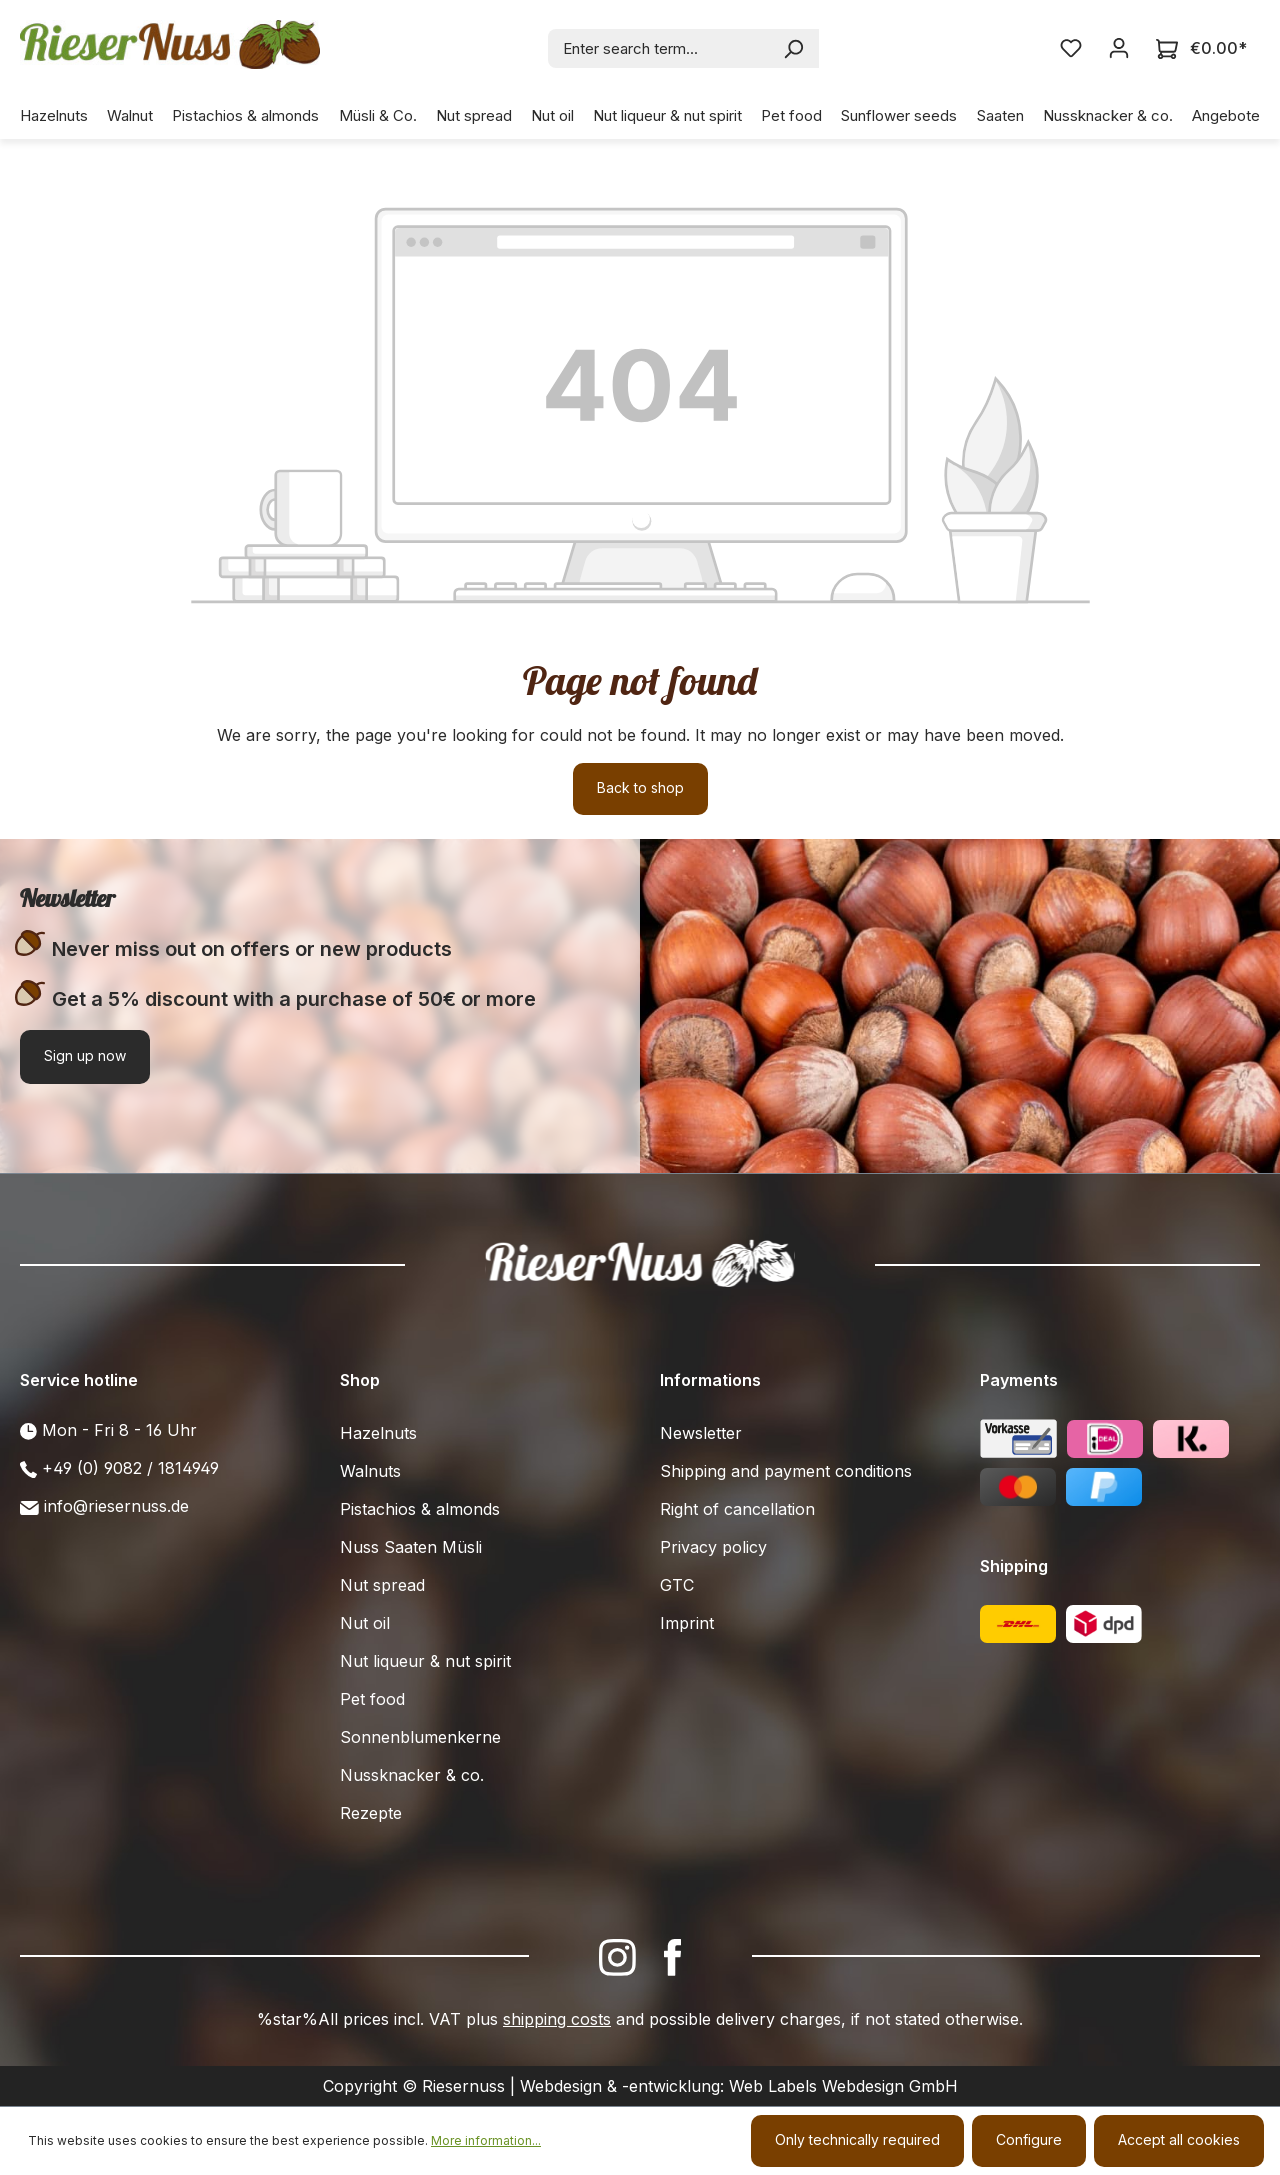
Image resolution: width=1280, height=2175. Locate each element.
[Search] (794, 48)
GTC (677, 1585)
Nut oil (365, 1623)
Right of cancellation (737, 1509)
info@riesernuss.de (116, 1506)
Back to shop (640, 787)
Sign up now (85, 1055)
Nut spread (382, 1585)
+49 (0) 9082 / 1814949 (130, 1468)
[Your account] (1119, 48)
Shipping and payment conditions (786, 1471)
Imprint (687, 1623)
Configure (1029, 2139)
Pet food (372, 1699)
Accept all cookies (1179, 2139)
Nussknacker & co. (412, 1775)
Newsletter (701, 1433)
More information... (486, 2140)
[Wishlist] (1071, 48)
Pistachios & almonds (420, 1509)
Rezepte (371, 1813)
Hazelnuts (378, 1433)
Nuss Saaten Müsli (411, 1547)
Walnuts (370, 1471)
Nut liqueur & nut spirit (425, 1661)
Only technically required (857, 2139)
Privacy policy (713, 1547)
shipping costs (557, 2019)
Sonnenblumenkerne (420, 1737)
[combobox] (659, 48)
